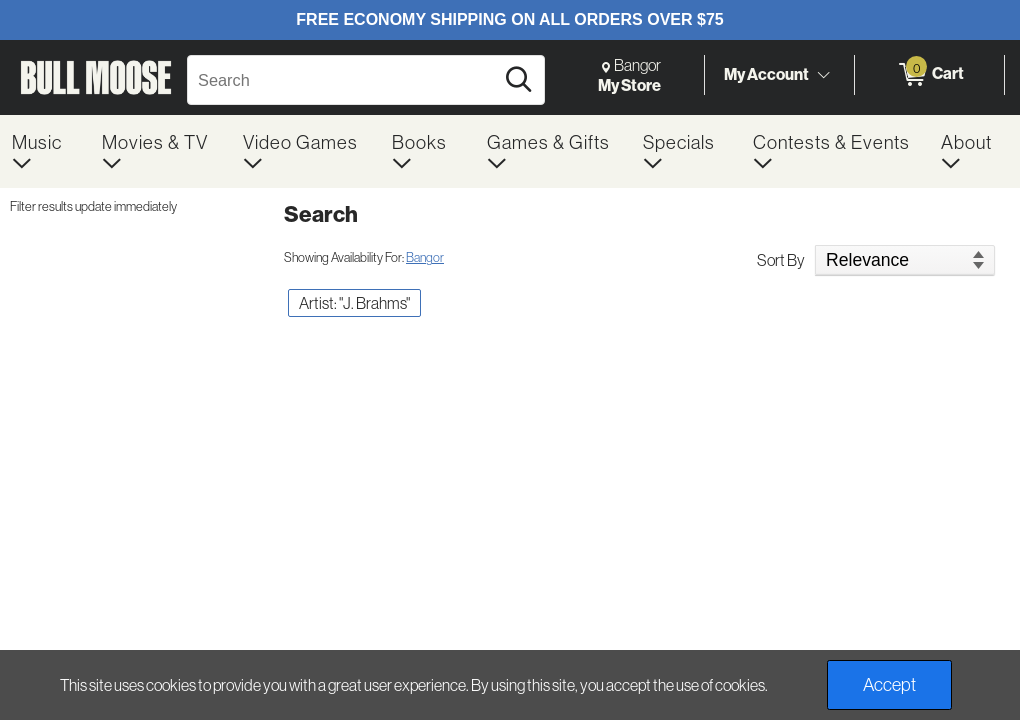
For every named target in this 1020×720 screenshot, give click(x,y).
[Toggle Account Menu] (823, 75)
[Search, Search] (343, 80)
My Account (766, 74)
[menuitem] (45, 151)
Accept (889, 684)
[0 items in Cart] (929, 75)
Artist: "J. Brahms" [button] (354, 303)
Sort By (781, 260)
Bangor (425, 257)
